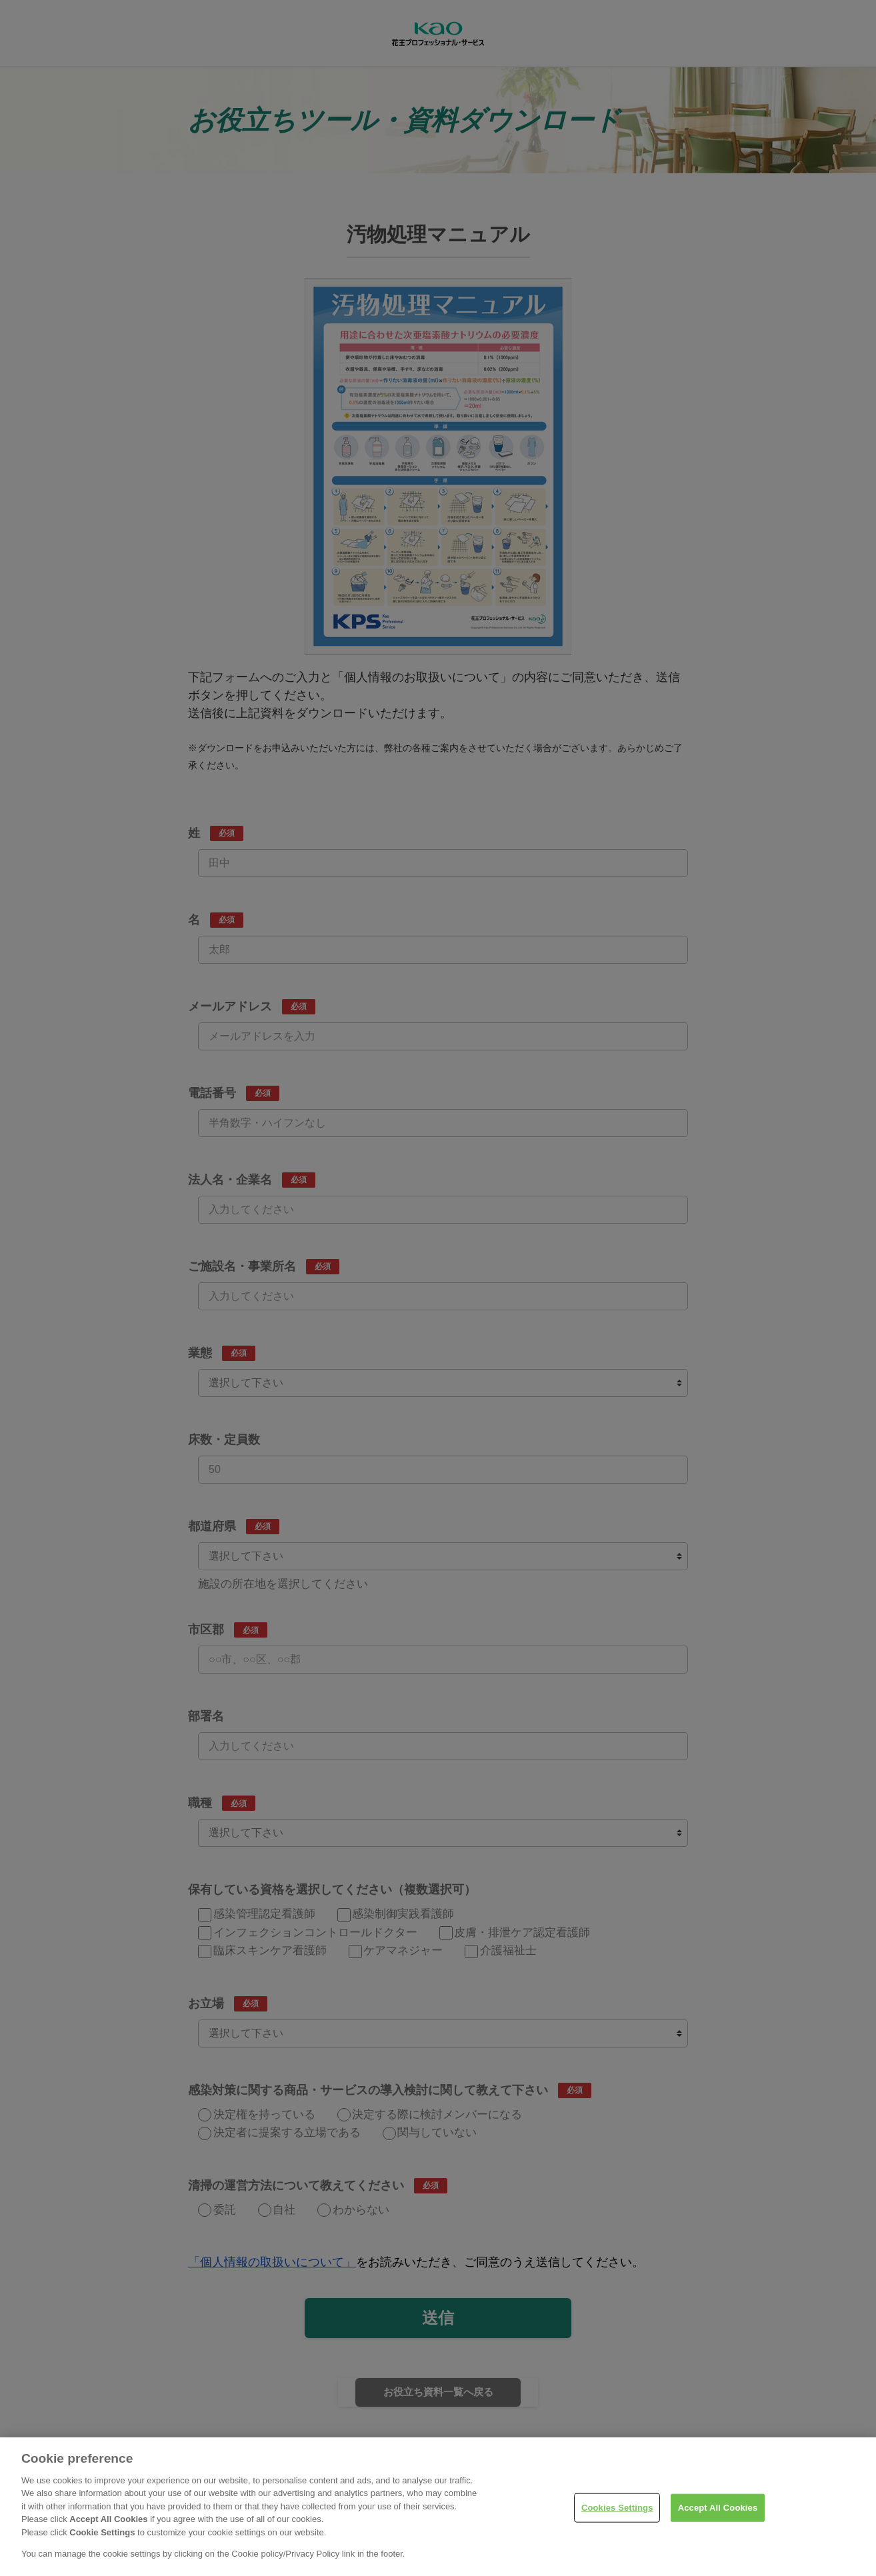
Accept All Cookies (718, 2526)
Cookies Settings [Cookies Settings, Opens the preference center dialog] (617, 2526)
